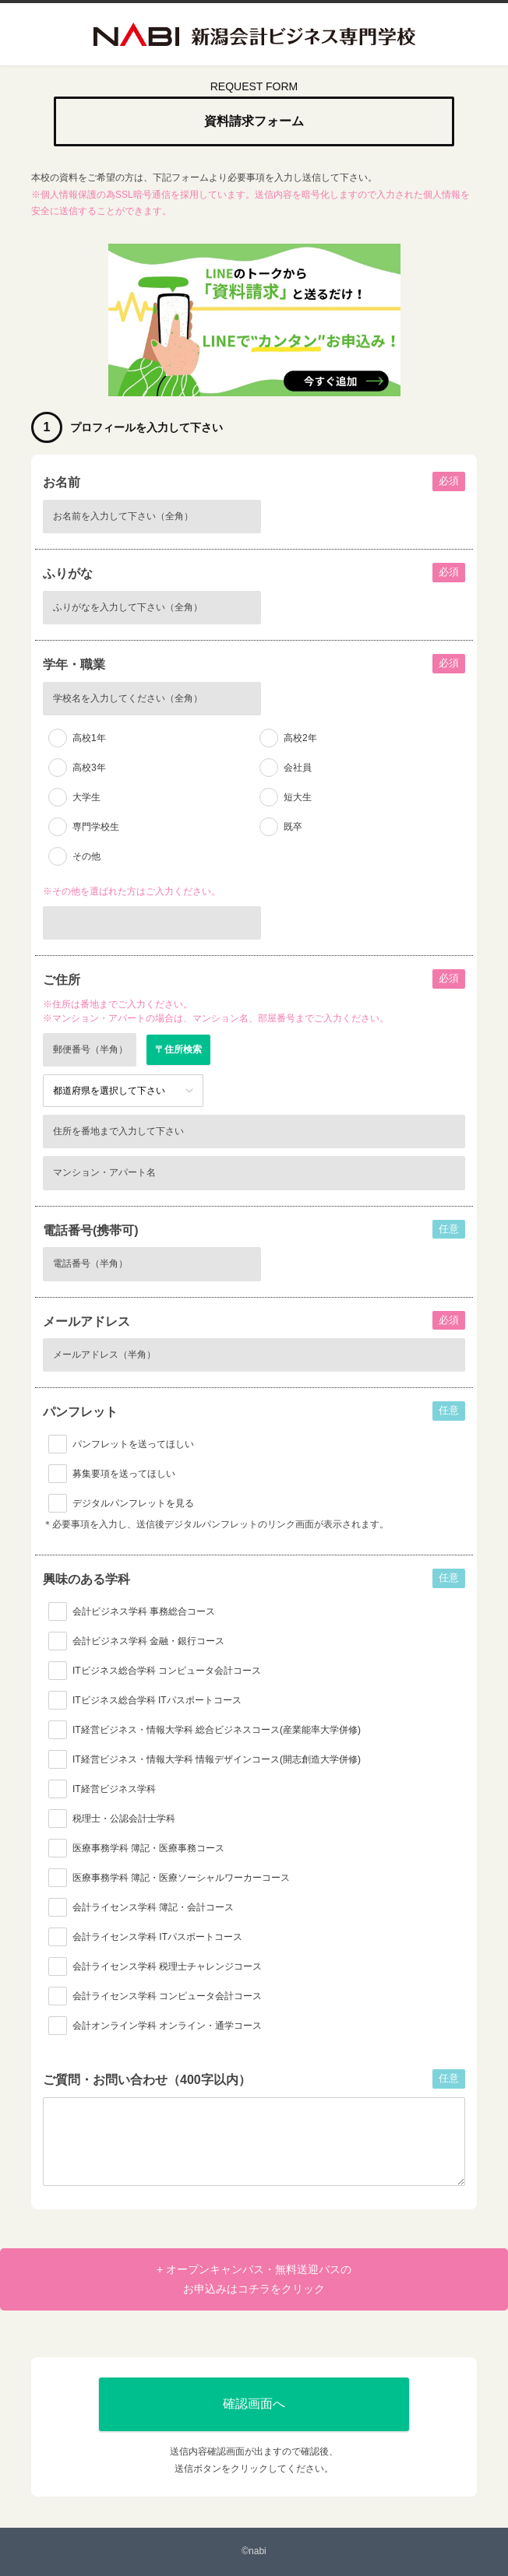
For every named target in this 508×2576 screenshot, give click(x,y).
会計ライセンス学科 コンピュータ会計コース (167, 1996)
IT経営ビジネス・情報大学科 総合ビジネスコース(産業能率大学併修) (216, 1729)
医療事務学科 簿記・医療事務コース (148, 1848)
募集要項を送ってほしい (123, 1473)
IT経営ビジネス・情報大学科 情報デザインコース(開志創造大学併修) (216, 1759)
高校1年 (89, 738)
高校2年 (300, 738)
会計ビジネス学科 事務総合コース (143, 1611)
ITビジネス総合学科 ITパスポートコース (157, 1700)
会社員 (298, 767)
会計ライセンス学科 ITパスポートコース (157, 1936)
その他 (86, 856)
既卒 (293, 826)
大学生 (86, 797)
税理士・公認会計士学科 (123, 1818)
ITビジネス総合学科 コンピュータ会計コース (166, 1670)
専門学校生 (95, 826)
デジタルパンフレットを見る (133, 1503)
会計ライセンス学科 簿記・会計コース (153, 1907)
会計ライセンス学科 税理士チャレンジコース (167, 1966)
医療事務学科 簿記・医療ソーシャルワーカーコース (181, 1877)
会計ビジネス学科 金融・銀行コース (148, 1641)
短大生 (298, 797)
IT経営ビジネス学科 (114, 1789)
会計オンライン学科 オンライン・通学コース (167, 2025)
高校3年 (89, 767)
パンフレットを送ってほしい (133, 1444)
